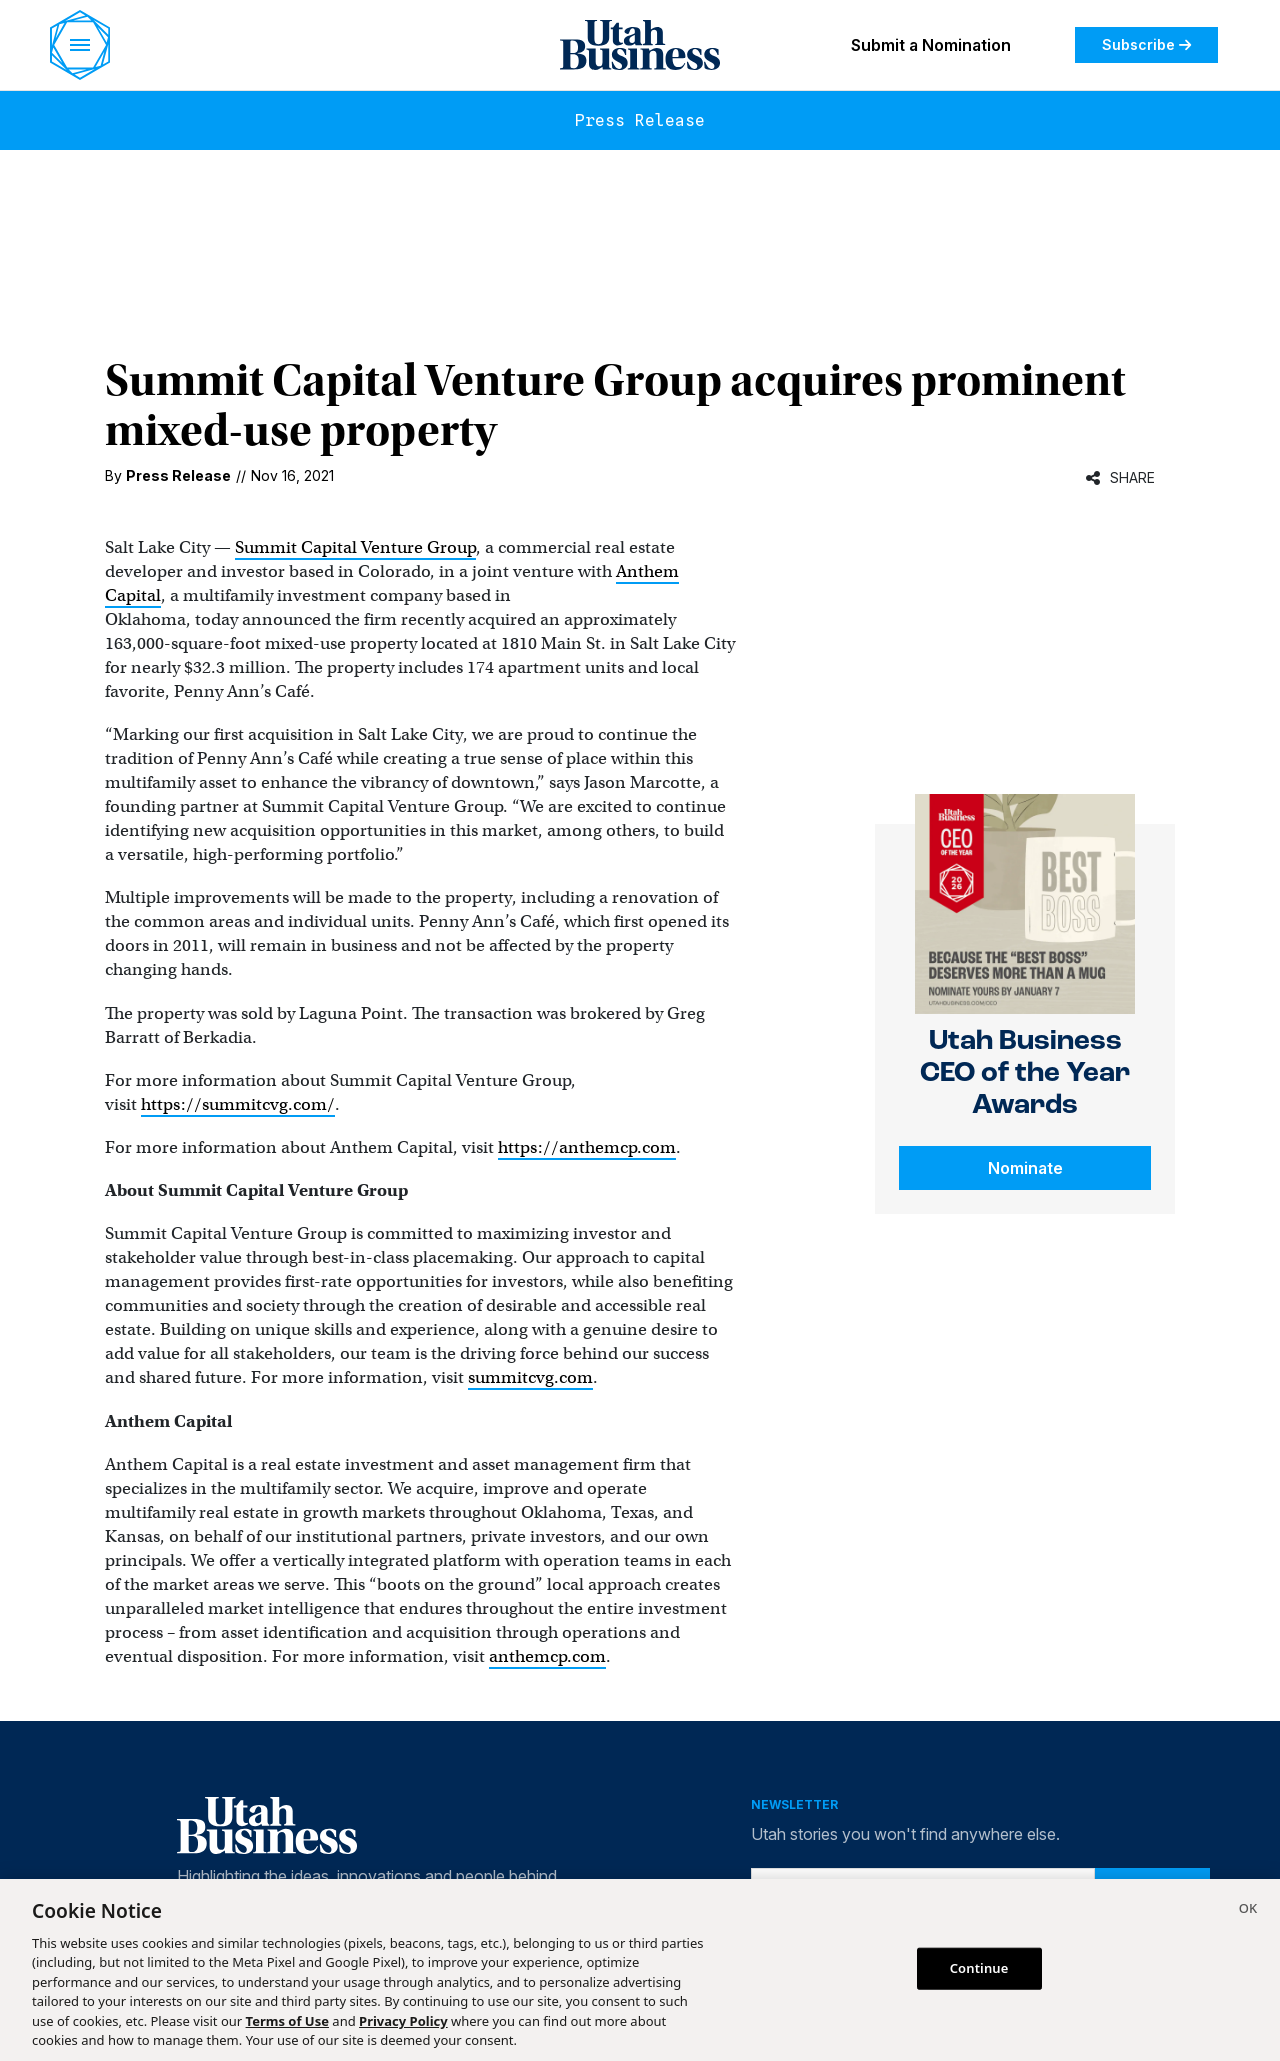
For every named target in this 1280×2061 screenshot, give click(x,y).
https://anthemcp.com (587, 1147)
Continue (979, 1968)
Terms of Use (287, 2021)
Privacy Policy (403, 2021)
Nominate (1025, 1168)
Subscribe (1146, 44)
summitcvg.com (530, 1377)
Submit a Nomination (931, 45)
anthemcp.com (547, 1656)
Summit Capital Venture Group (355, 547)
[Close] (1248, 1911)
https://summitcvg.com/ (238, 1104)
